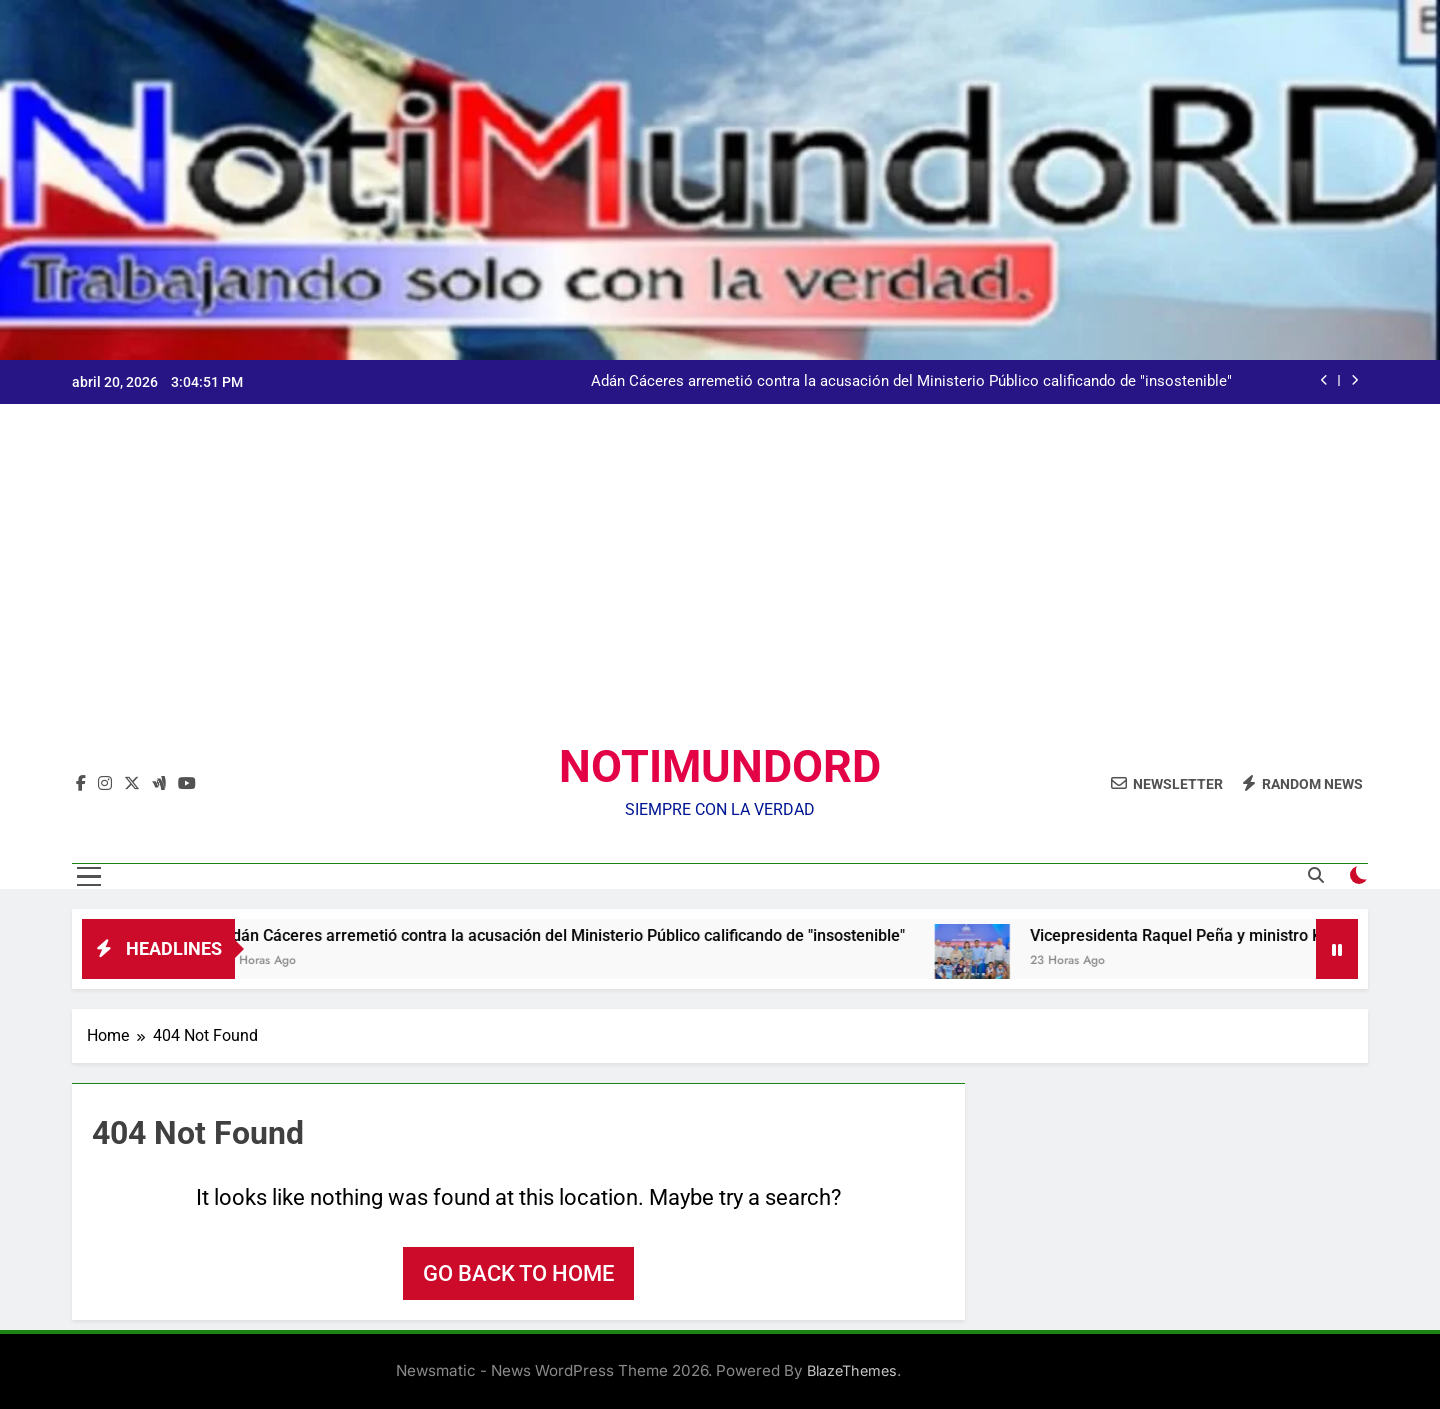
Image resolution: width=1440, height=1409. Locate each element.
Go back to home (518, 1273)
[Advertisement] (720, 589)
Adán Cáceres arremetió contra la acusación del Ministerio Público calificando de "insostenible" (911, 382)
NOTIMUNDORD (720, 766)
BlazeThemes (852, 1370)
